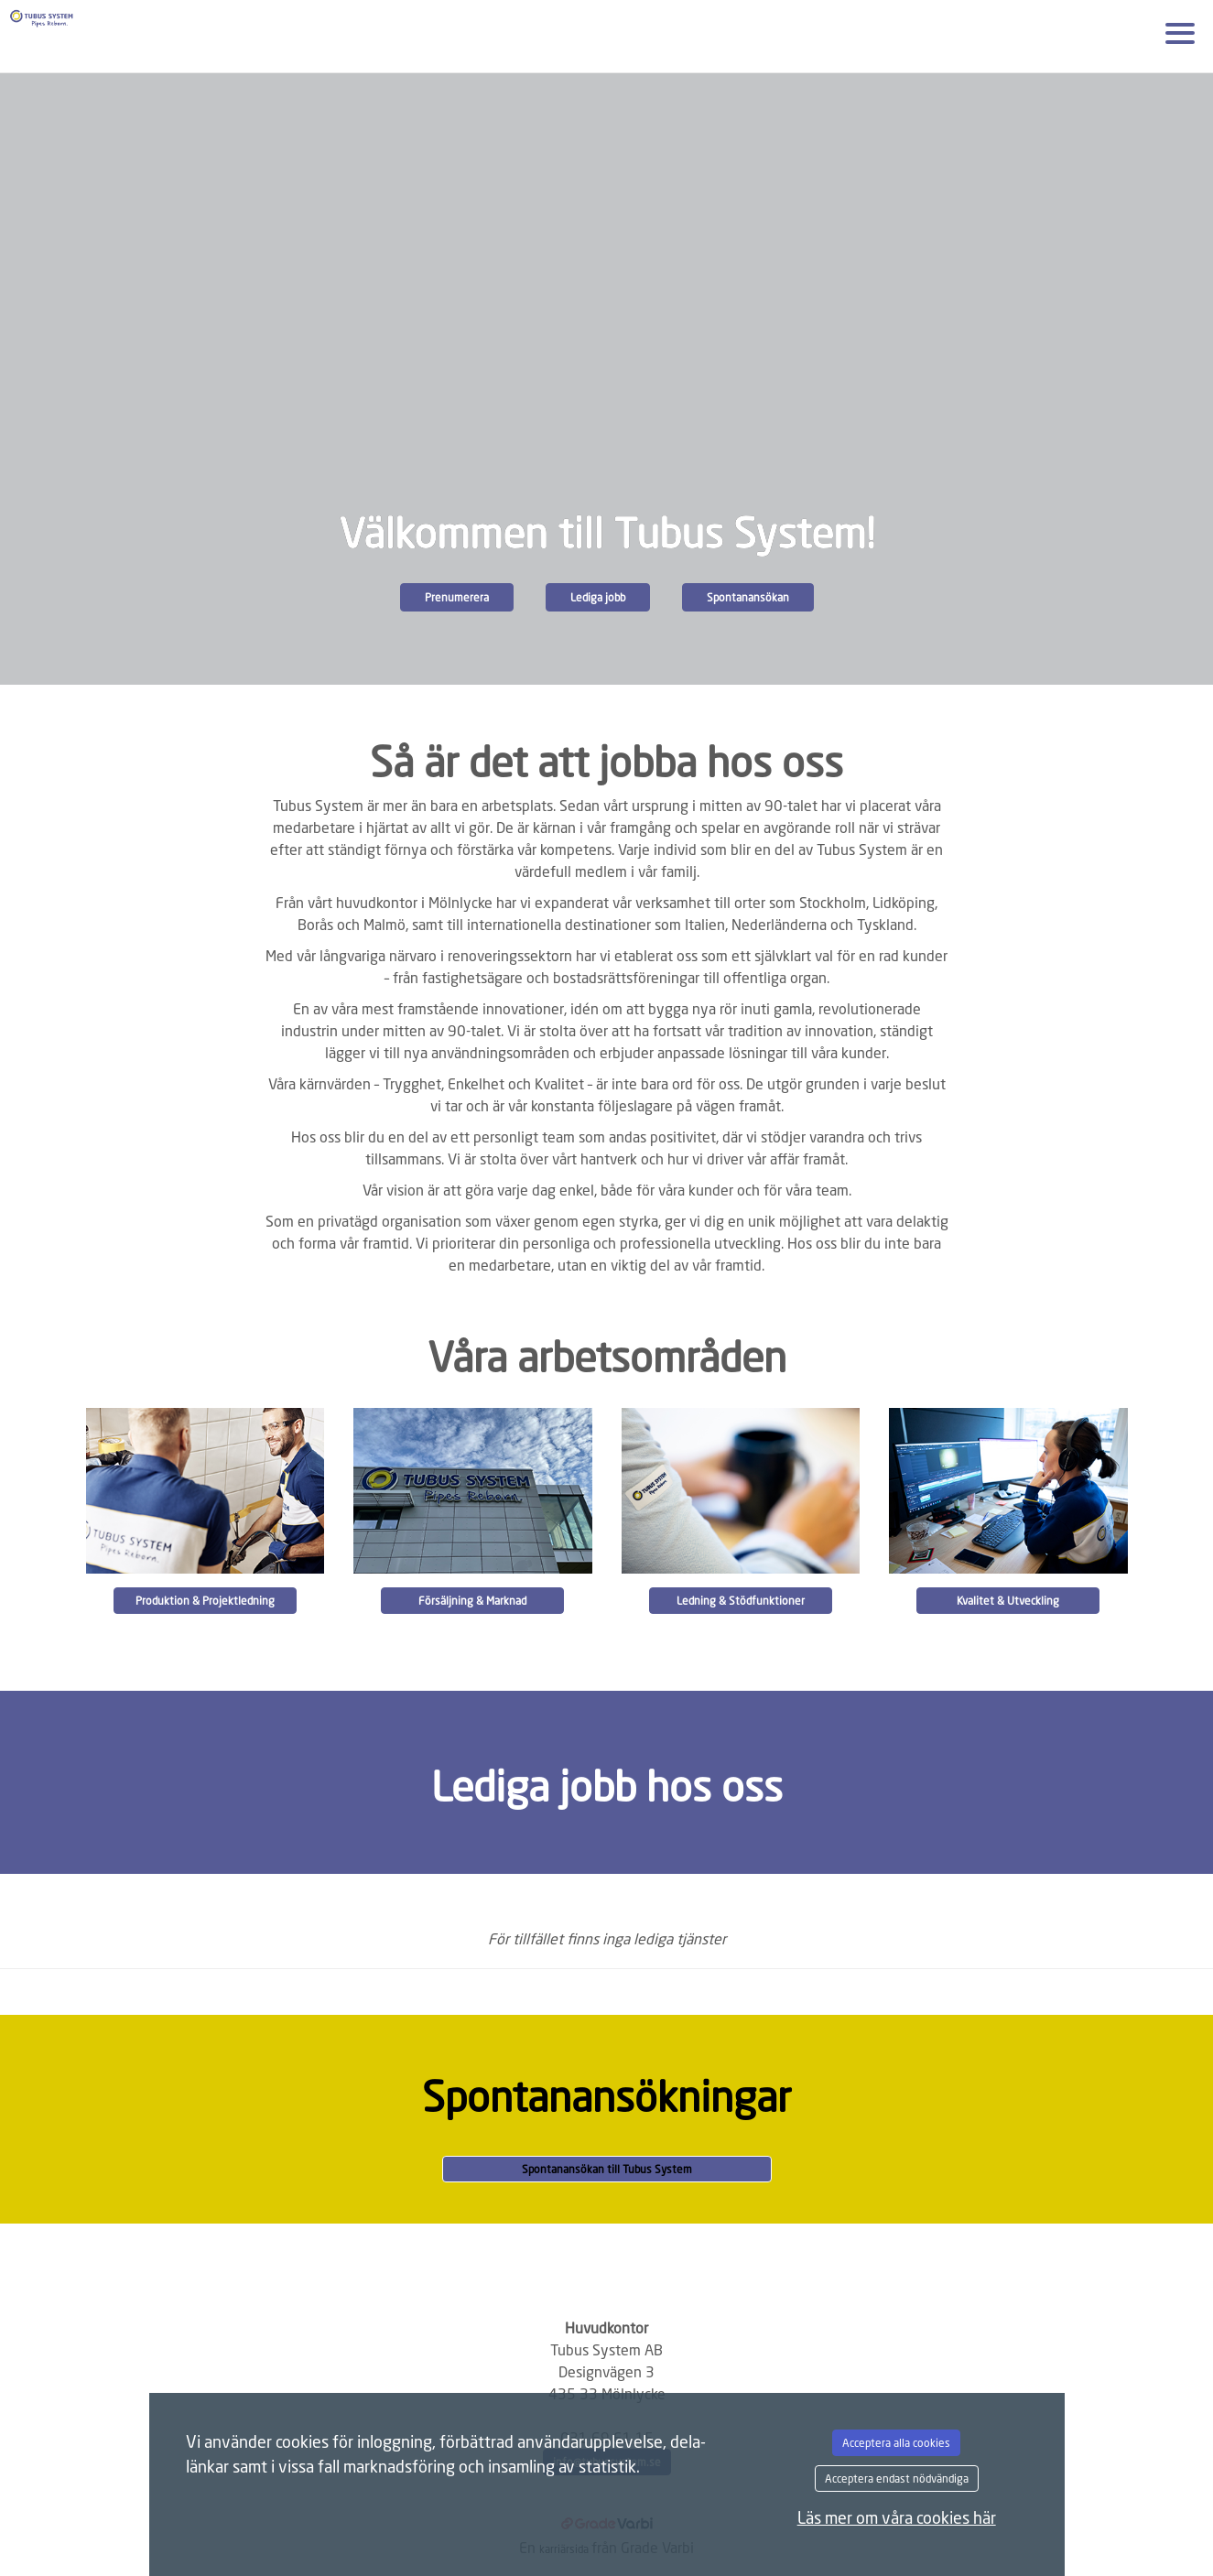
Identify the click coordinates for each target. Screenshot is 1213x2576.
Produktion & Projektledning (205, 1600)
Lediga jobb (597, 597)
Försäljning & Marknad (472, 1600)
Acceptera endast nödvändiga (897, 2478)
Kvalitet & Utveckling (1008, 1600)
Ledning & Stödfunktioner (741, 1600)
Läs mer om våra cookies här (896, 2517)
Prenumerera (457, 597)
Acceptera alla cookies (896, 2443)
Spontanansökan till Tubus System (607, 2169)
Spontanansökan (748, 597)
